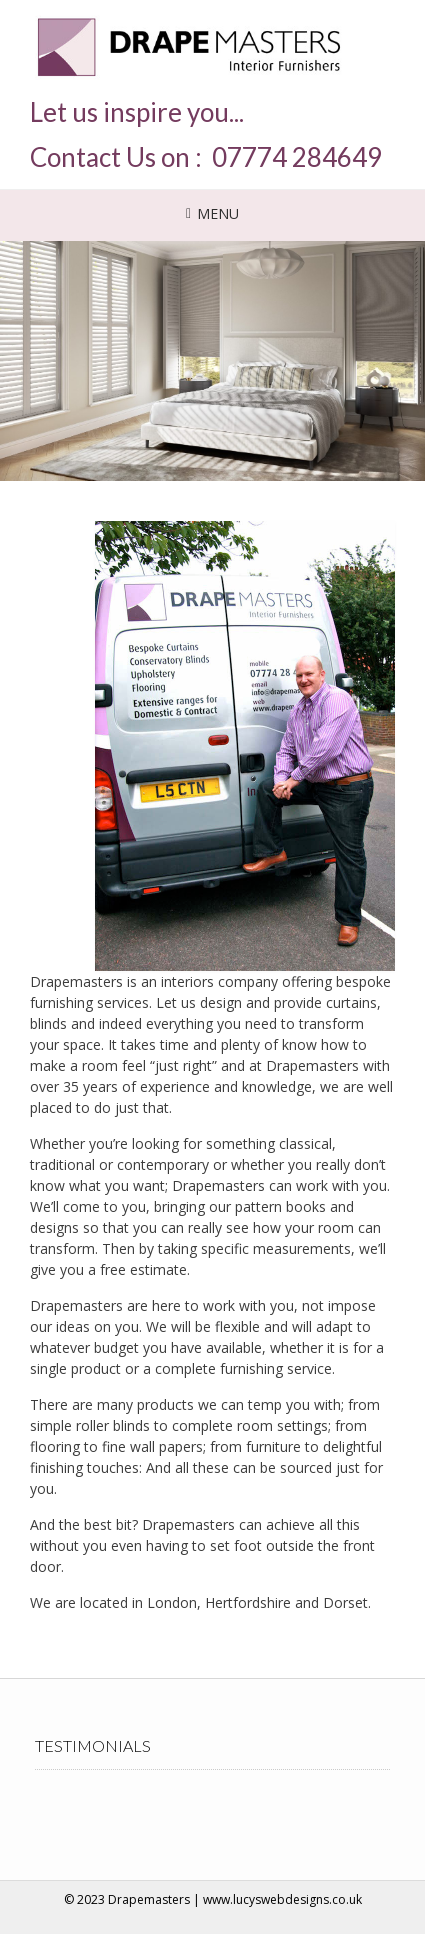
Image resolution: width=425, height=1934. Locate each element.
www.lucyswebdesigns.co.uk (282, 1899)
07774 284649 (297, 157)
